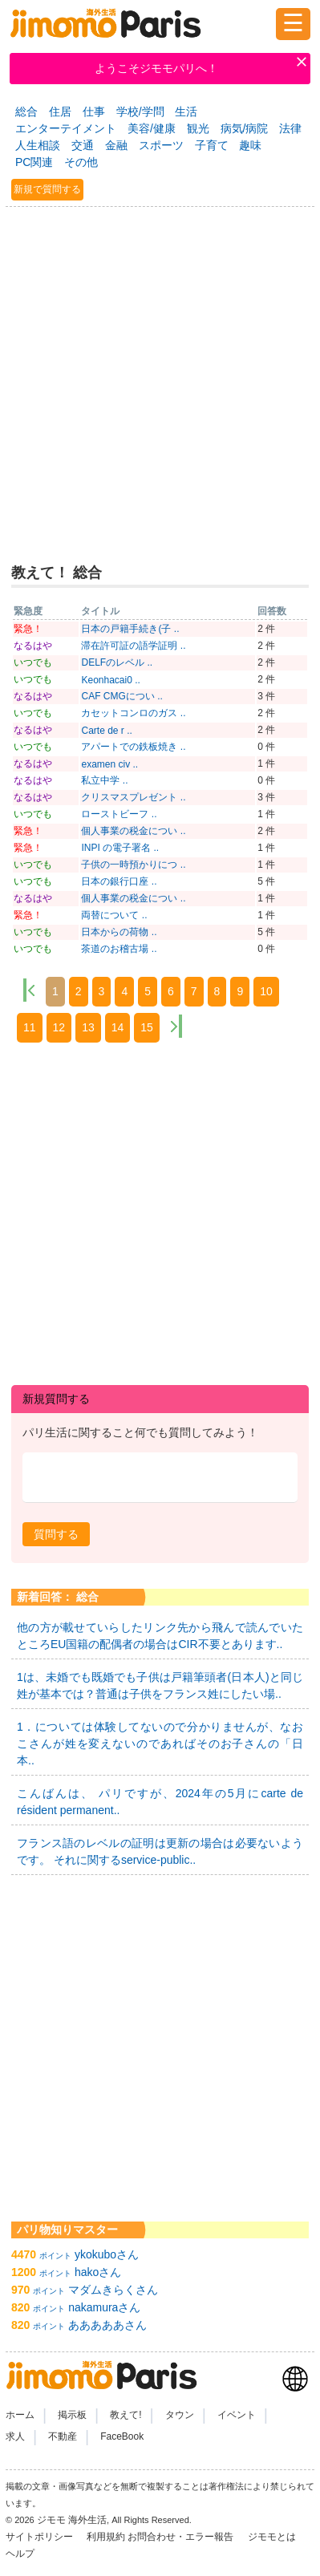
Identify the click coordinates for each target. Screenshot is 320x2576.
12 (59, 1027)
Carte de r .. (106, 730)
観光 (198, 128)
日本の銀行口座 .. (118, 881)
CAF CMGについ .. (121, 696)
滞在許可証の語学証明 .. (133, 645)
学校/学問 (140, 111)
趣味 (250, 145)
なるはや (33, 645)
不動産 (62, 2436)
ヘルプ (20, 2553)
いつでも (33, 662)
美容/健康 (152, 128)
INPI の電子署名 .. (120, 847)
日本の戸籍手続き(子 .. (130, 628)
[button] (56, 1534)
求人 (15, 2436)
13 (88, 1027)
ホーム (20, 2414)
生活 (186, 111)
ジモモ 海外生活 (72, 2519)
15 (146, 1027)
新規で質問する (47, 189)
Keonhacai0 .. (110, 680)
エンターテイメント (65, 128)
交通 (82, 145)
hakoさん (98, 2272)
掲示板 (72, 2414)
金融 (116, 145)
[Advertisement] (160, 378)
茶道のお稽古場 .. (118, 948)
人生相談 (37, 145)
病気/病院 (245, 128)
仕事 (94, 111)
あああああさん (107, 2325)
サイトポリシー (40, 2536)
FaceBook (122, 2436)
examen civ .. (109, 764)
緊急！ (28, 628)
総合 (26, 111)
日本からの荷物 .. (118, 932)
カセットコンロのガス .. (133, 713)
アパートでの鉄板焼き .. (133, 746)
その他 (81, 162)
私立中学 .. (104, 780)
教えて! (125, 2414)
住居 (60, 111)
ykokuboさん (107, 2254)
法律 (290, 128)
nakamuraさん (104, 2307)
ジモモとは (273, 2536)
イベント (236, 2414)
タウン (179, 2414)
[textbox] (160, 1477)
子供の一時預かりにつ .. (133, 864)
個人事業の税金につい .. (133, 830)
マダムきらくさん (113, 2289)
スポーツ (161, 145)
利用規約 (106, 2536)
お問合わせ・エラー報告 (182, 2536)
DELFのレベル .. (116, 662)
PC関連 (34, 162)
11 (29, 1027)
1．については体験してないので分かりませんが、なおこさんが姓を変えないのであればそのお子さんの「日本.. (160, 1743)
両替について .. (114, 915)
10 (266, 991)
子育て (212, 145)
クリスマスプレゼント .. (133, 797)
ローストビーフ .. (118, 814)
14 (117, 1027)
